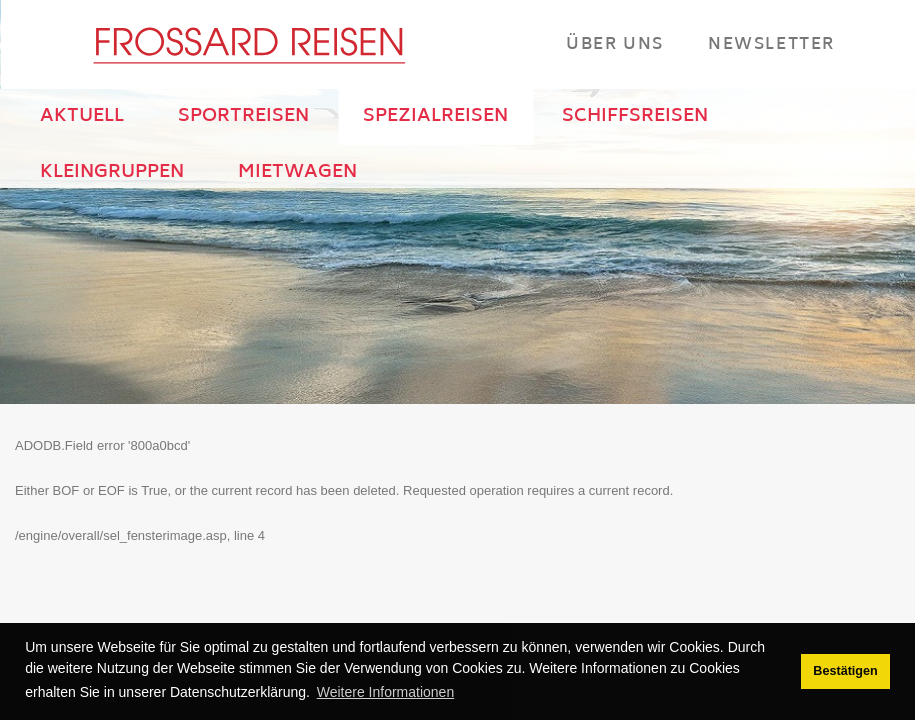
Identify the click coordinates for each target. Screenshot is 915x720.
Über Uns (615, 44)
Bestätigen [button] (845, 671)
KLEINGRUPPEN (112, 173)
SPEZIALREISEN (435, 117)
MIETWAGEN (297, 173)
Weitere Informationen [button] (385, 692)
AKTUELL (82, 117)
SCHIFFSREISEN (635, 117)
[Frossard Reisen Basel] (248, 45)
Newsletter (771, 44)
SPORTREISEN (243, 117)
